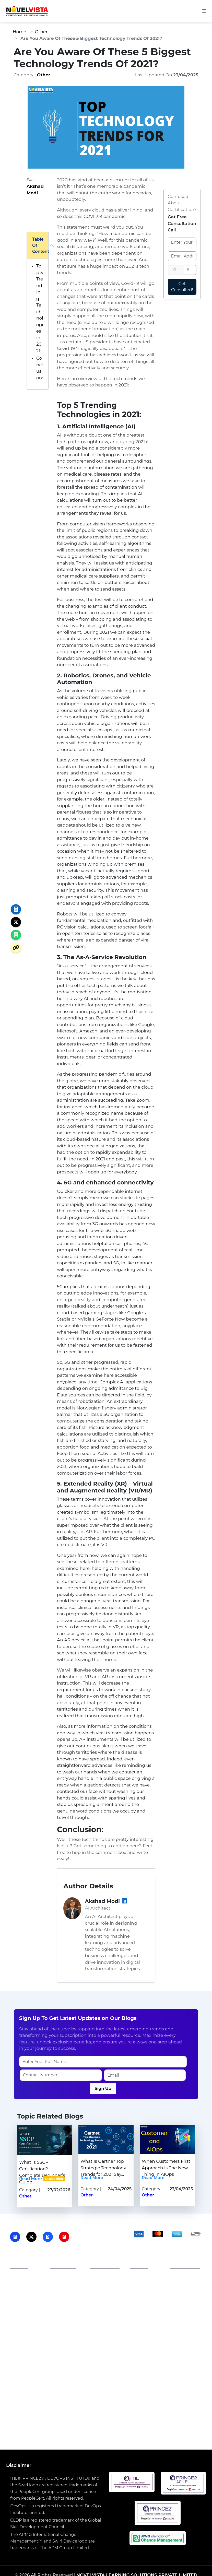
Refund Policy (101, 2314)
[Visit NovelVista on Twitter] (31, 2237)
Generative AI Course (154, 2411)
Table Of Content (40, 245)
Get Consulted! (182, 286)
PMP (127, 2378)
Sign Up (103, 2088)
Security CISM (89, 2424)
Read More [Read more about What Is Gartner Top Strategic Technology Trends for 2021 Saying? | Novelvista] (91, 2177)
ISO (29, 2378)
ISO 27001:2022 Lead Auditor (94, 2411)
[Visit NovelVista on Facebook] (48, 2237)
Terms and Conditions (105, 2293)
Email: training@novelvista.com (188, 2293)
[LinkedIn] (124, 1901)
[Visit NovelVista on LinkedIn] (15, 2237)
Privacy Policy (101, 2279)
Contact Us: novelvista (185, 2306)
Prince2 (109, 2378)
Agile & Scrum (115, 2384)
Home (19, 31)
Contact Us (25, 2292)
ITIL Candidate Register (144, 2302)
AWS (76, 2378)
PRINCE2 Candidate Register (144, 2321)
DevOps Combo (52, 2424)
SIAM (91, 2378)
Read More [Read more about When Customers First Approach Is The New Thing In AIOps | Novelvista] (153, 2177)
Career (101, 2303)
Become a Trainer (64, 2308)
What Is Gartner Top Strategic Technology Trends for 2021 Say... (103, 2168)
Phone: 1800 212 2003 (186, 2279)
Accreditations (28, 2284)
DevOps (145, 2378)
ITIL (17, 2378)
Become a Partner (64, 2295)
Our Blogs (24, 2300)
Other (41, 31)
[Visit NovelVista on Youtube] (64, 2237)
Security (167, 2378)
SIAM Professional (77, 2417)
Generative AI (52, 2378)
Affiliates (63, 2276)
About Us (23, 2276)
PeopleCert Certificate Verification (145, 2341)
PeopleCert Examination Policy (147, 2282)
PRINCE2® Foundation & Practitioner (143, 2417)
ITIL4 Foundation (39, 2411)
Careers (61, 2284)
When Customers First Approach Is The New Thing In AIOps (166, 2168)
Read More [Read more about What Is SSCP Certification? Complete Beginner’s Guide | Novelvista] (30, 2178)
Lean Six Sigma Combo (134, 2424)
